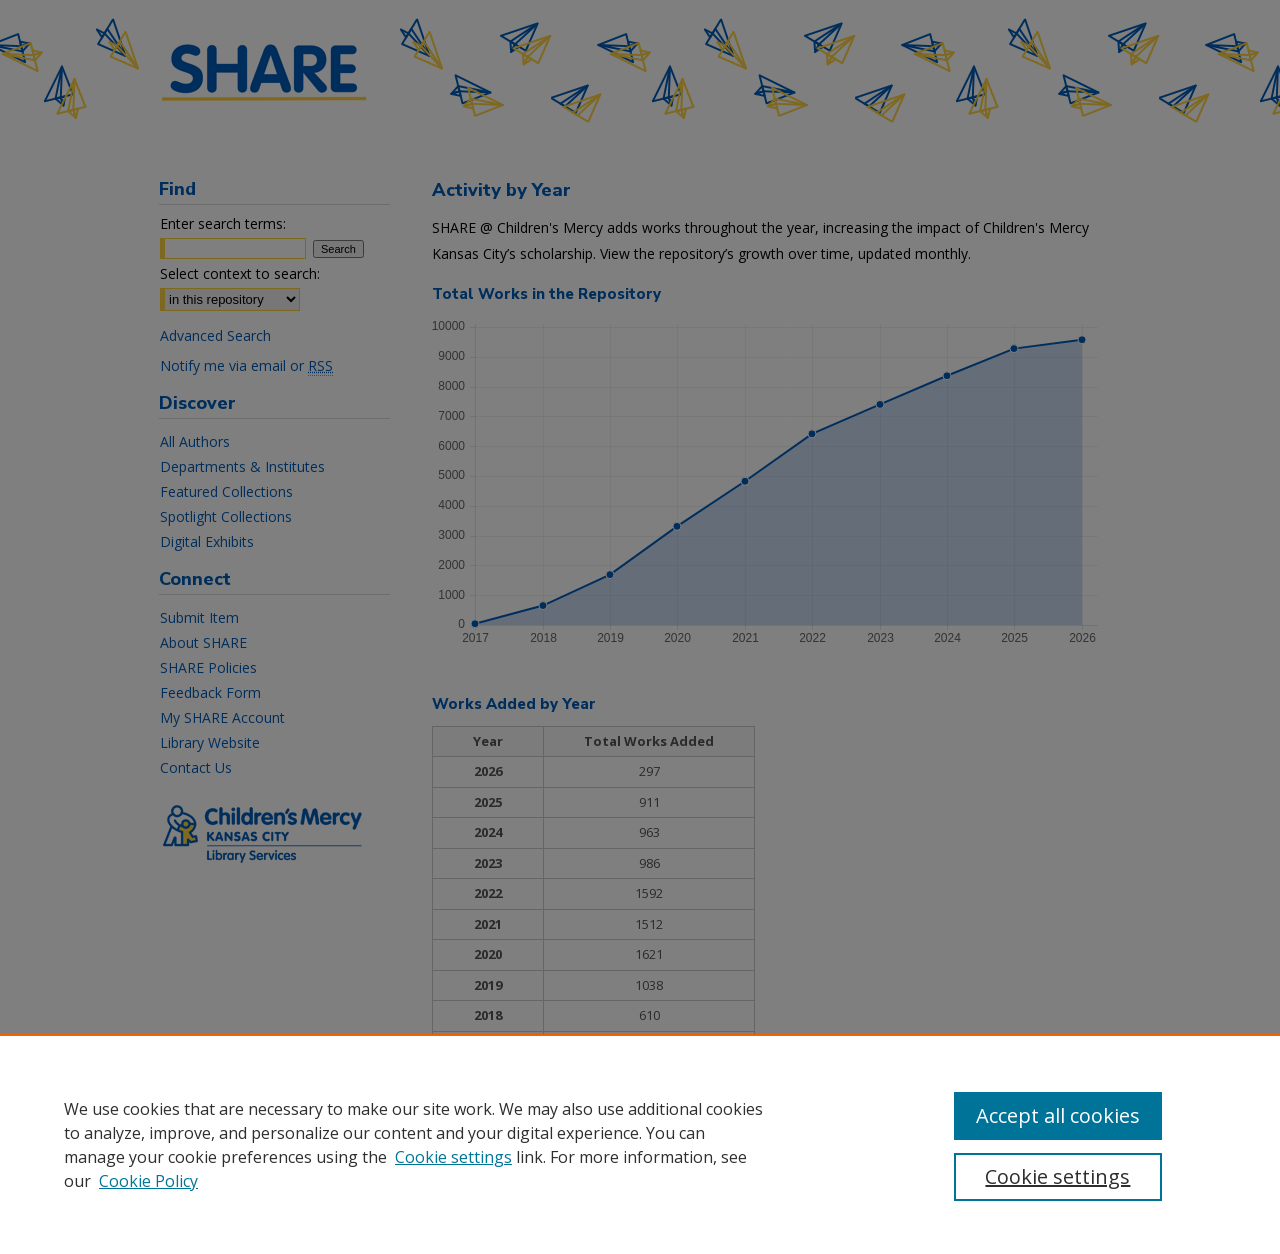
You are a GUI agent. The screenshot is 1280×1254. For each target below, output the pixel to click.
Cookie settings (453, 1157)
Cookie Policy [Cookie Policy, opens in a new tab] (148, 1181)
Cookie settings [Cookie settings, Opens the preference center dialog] (1057, 1176)
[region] (640, 1144)
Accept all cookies (1058, 1115)
